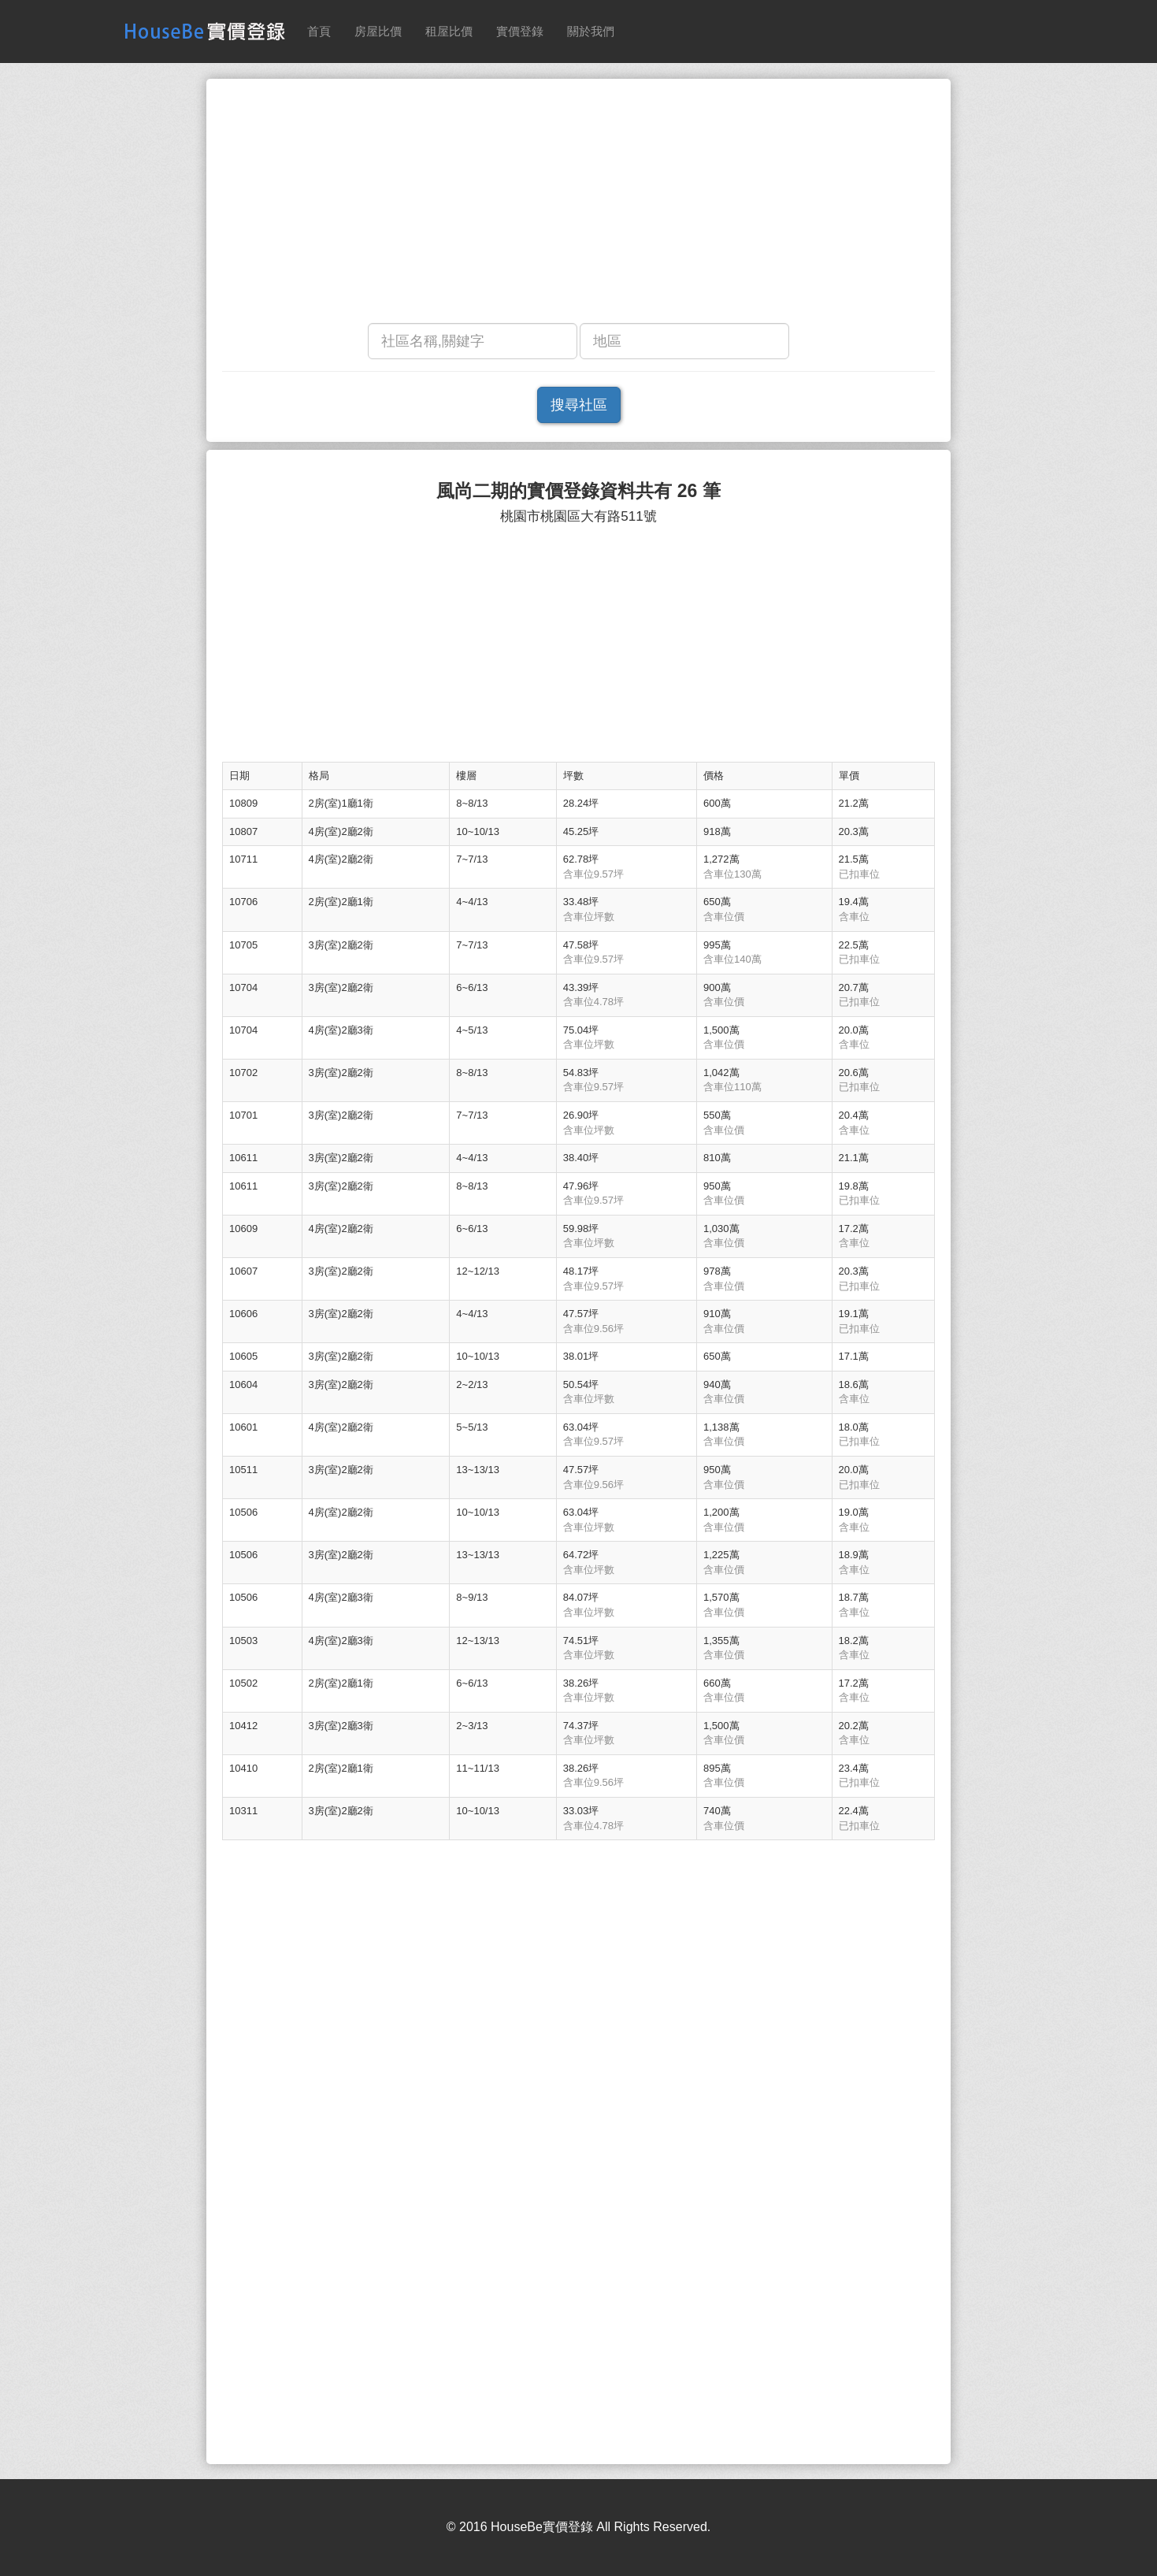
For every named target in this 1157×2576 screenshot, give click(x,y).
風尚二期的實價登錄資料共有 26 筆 (578, 491)
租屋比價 (449, 31)
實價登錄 (519, 31)
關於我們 (590, 31)
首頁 (319, 31)
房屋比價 (378, 31)
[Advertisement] (578, 205)
